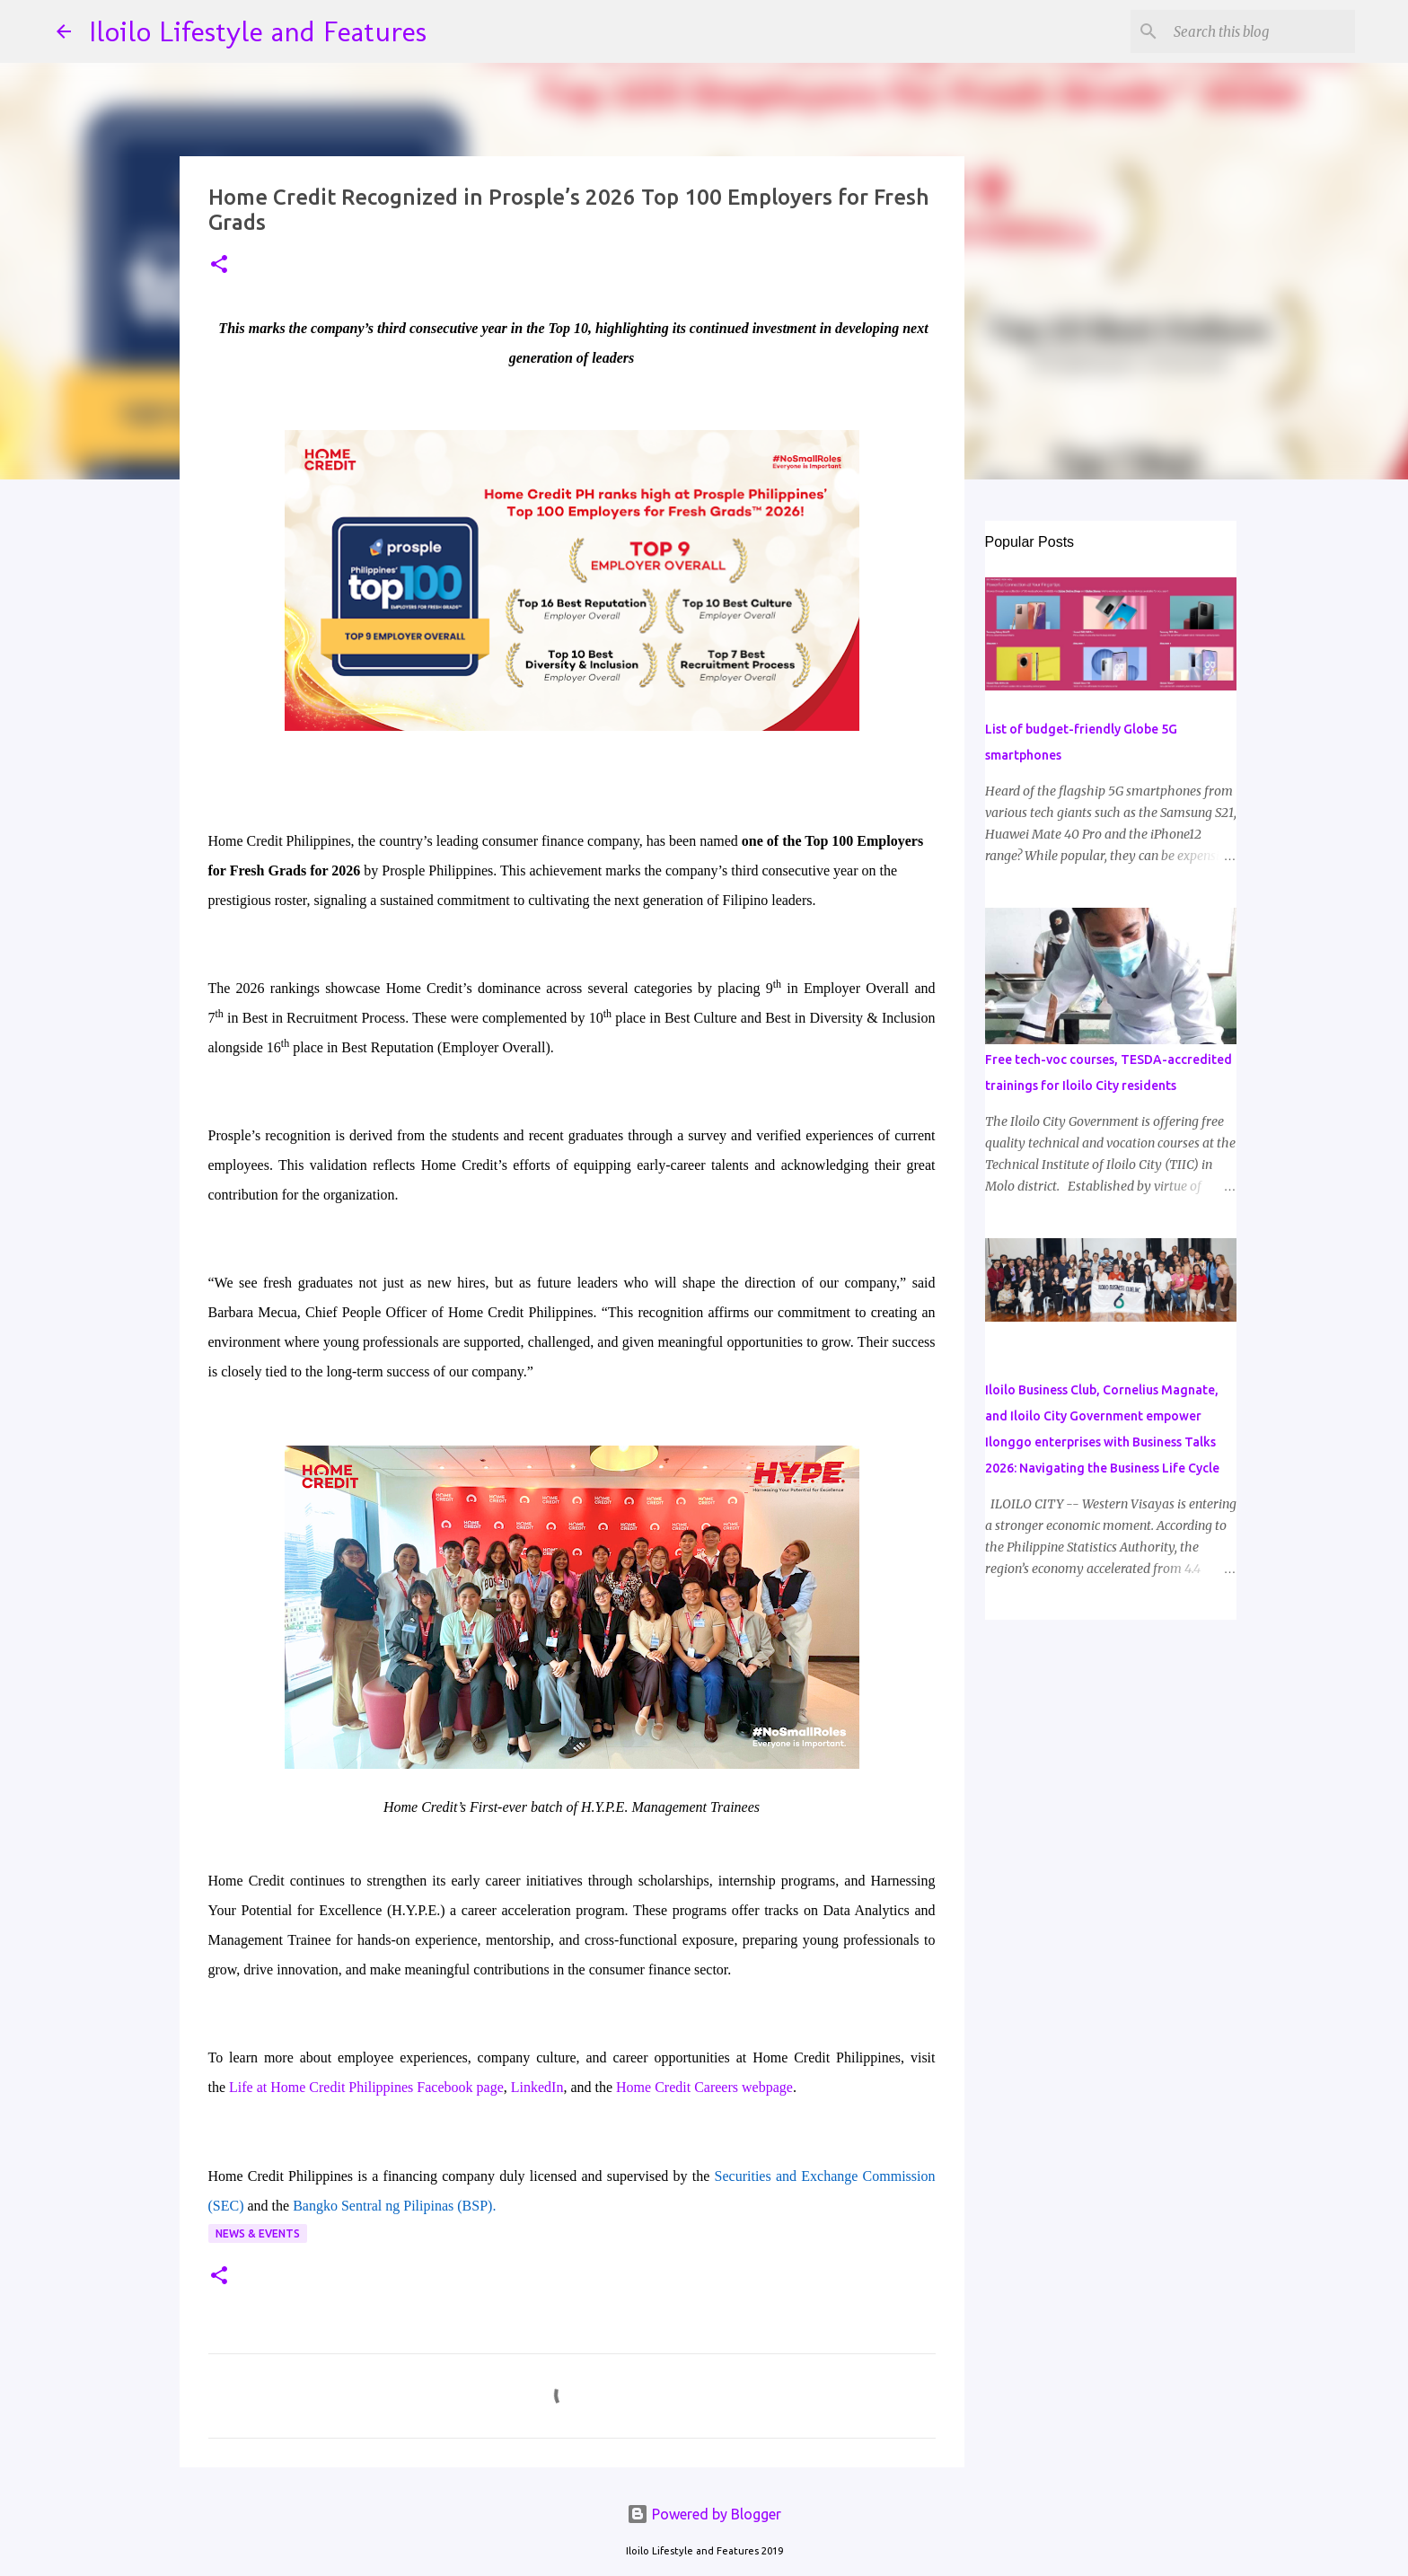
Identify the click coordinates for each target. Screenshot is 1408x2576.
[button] (219, 265)
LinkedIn (537, 2087)
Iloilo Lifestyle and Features (258, 31)
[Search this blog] (1260, 31)
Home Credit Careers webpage (704, 2087)
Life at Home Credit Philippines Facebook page (366, 2087)
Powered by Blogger (704, 2514)
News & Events (258, 2233)
